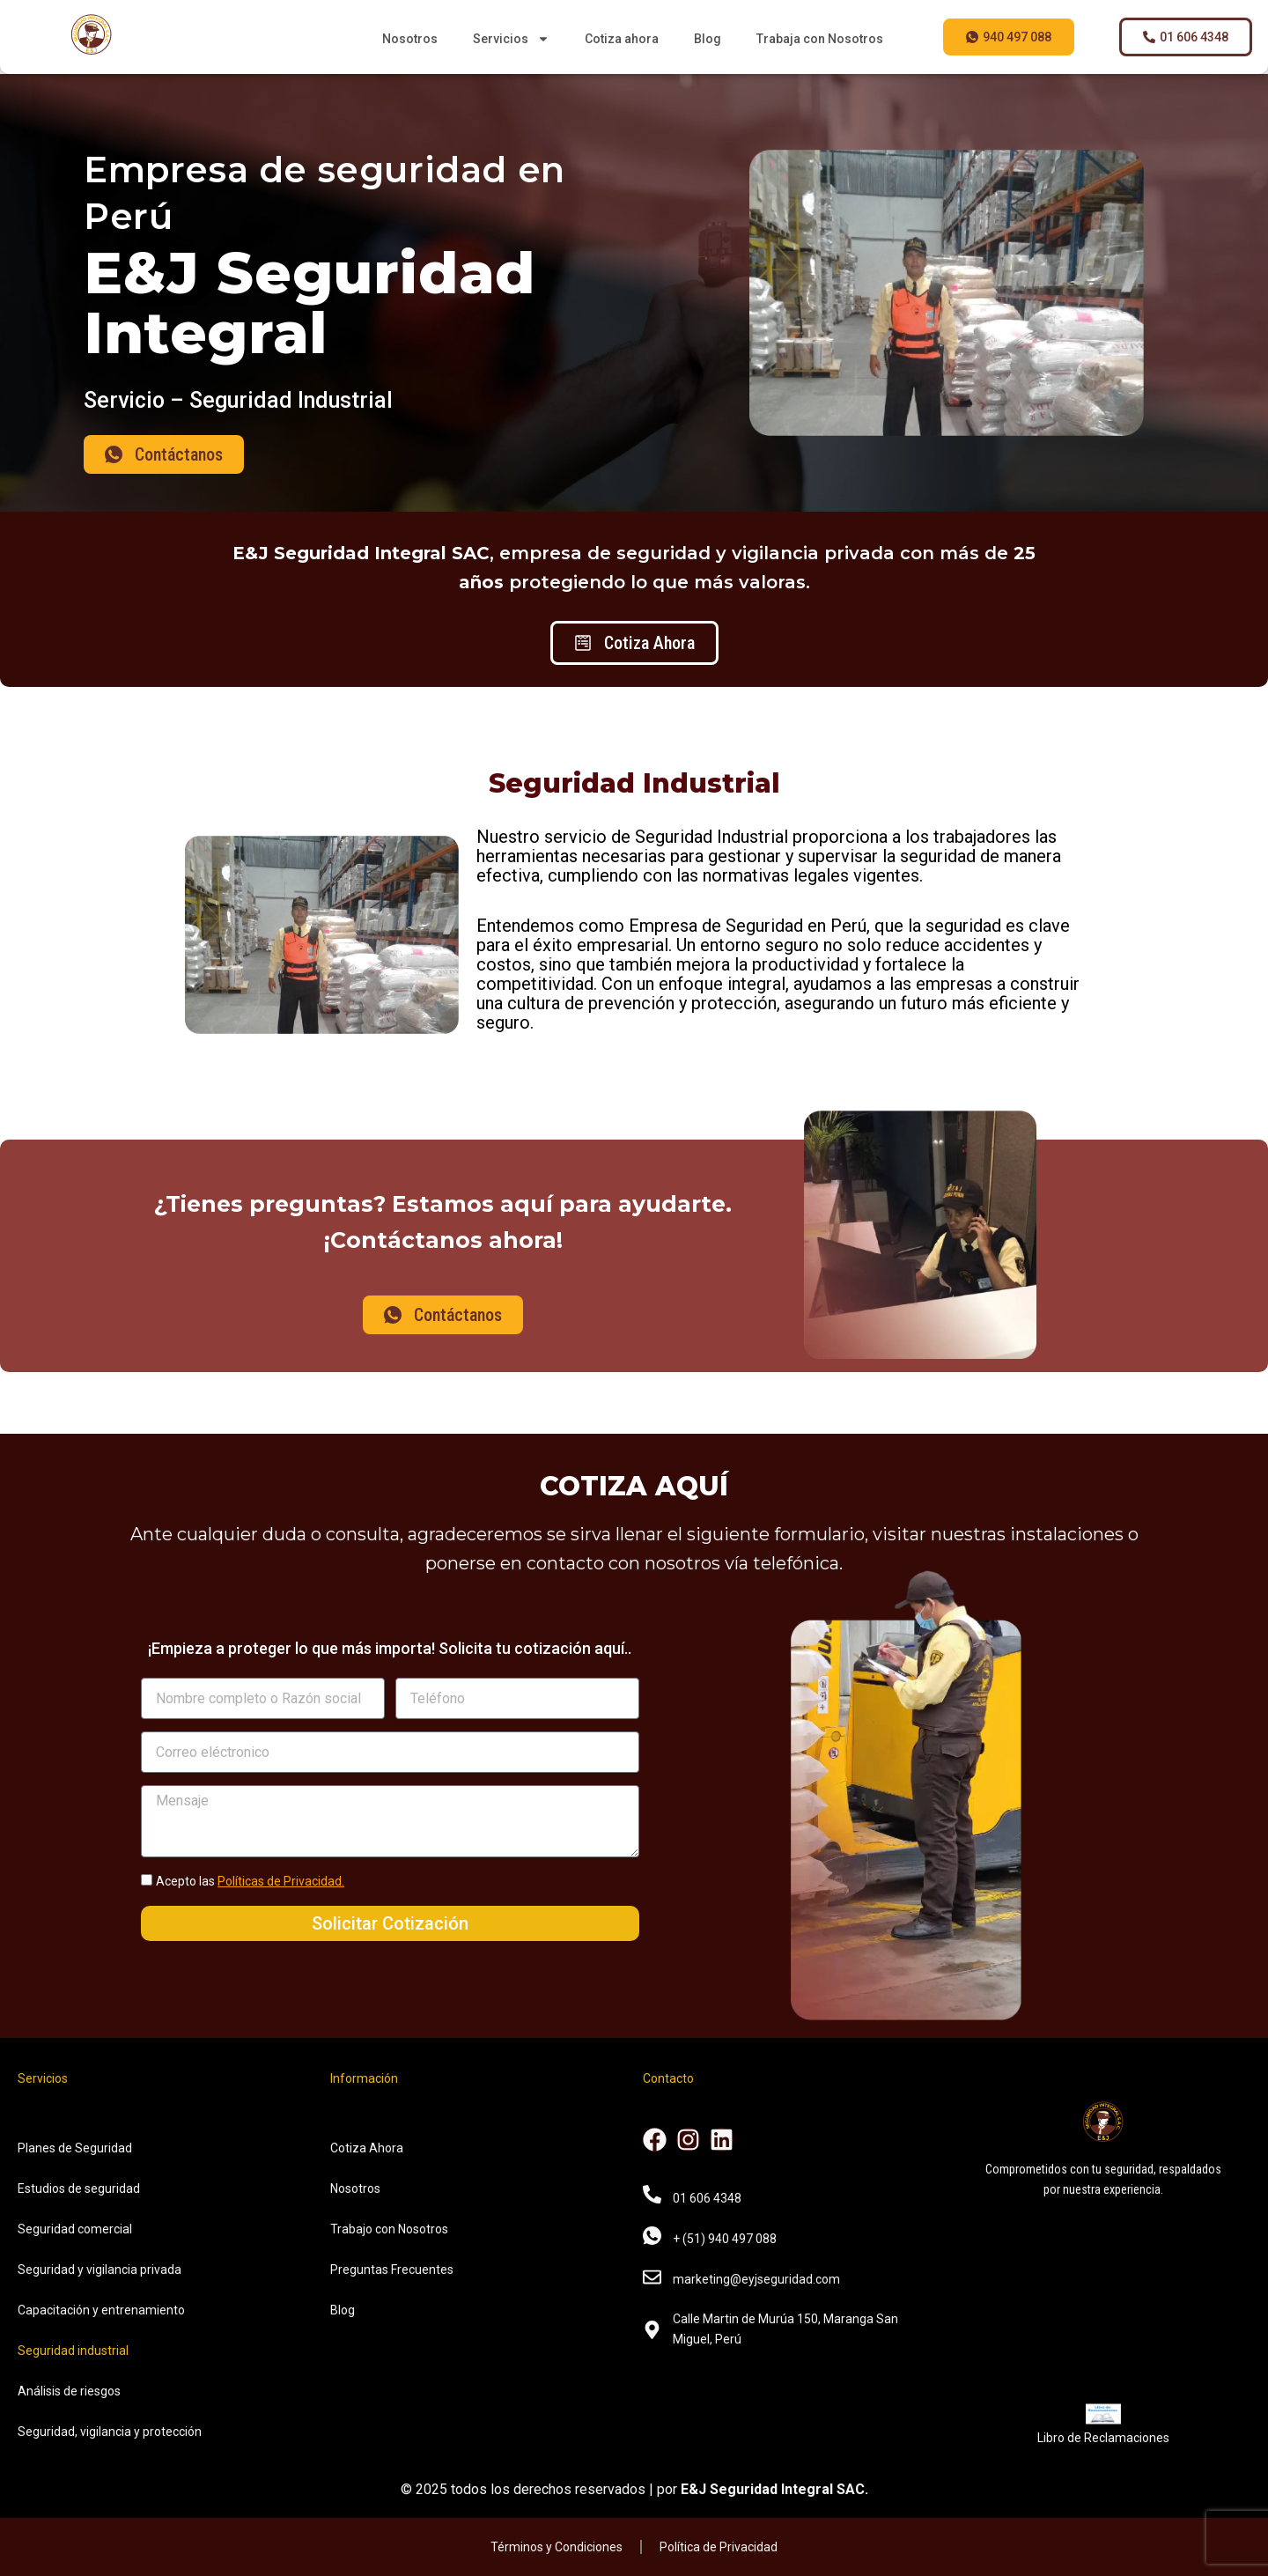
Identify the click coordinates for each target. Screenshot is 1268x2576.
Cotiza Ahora (366, 2148)
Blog (707, 39)
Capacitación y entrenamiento (101, 2310)
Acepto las (250, 1881)
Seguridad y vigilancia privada (99, 2269)
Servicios (511, 39)
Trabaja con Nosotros (819, 39)
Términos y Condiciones (556, 2547)
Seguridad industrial (73, 2350)
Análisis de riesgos (69, 2391)
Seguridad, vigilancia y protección (110, 2432)
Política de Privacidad (719, 2547)
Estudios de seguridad (79, 2188)
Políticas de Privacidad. (280, 1881)
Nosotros (410, 39)
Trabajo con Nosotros (389, 2229)
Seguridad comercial (75, 2229)
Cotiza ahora (622, 39)
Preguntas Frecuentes (391, 2269)
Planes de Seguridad (75, 2148)
